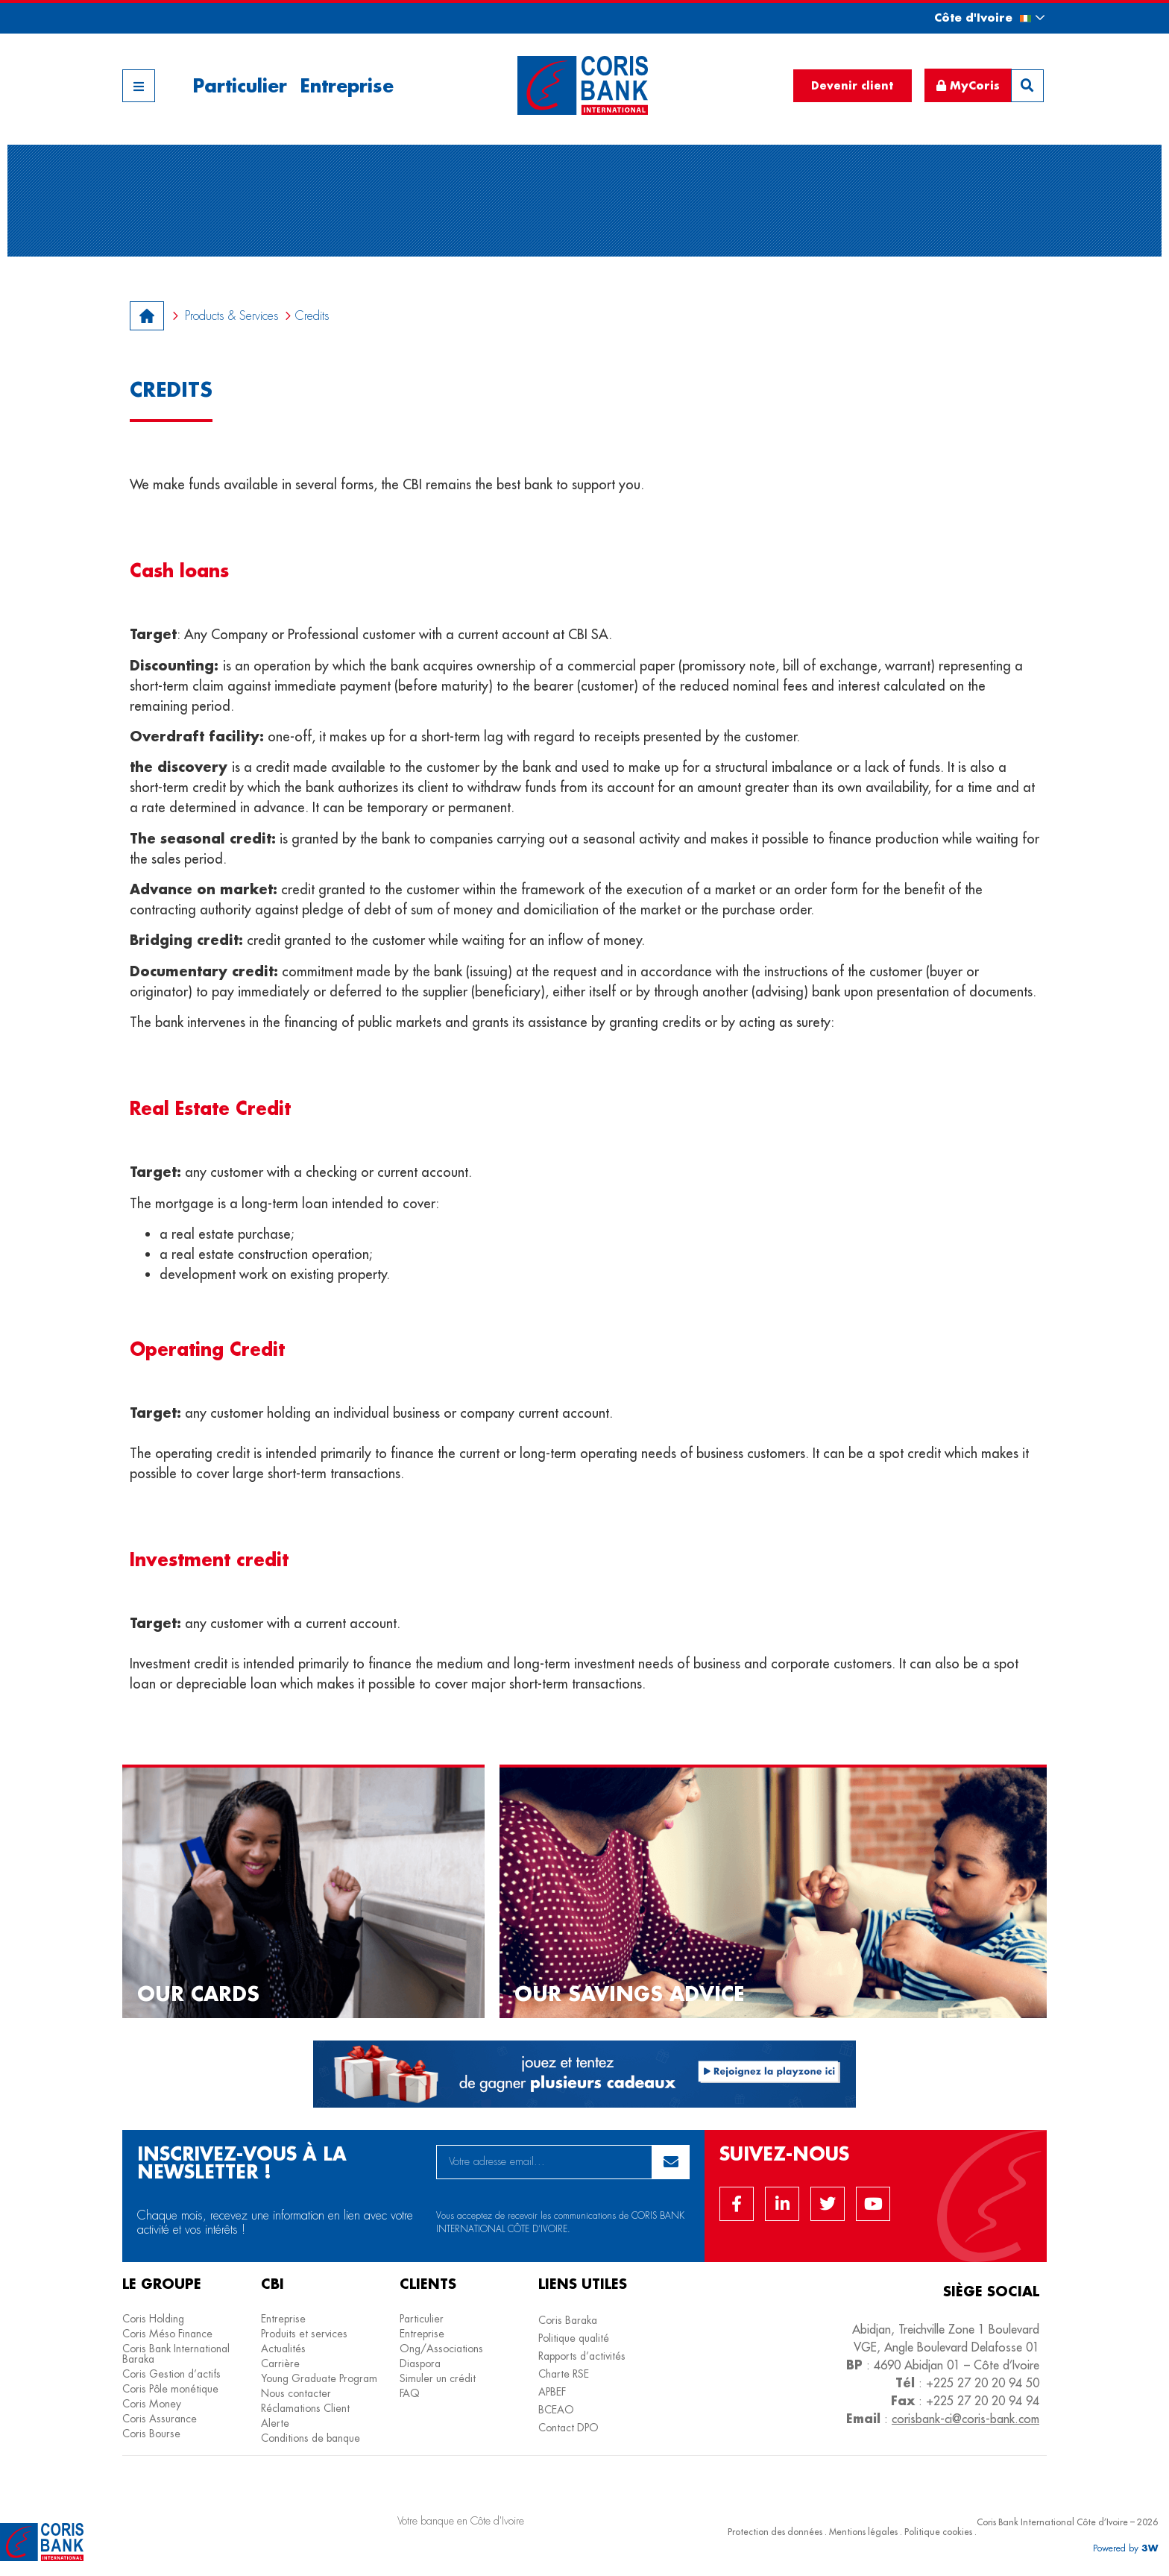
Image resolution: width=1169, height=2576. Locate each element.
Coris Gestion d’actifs (171, 2374)
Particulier (239, 85)
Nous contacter (296, 2393)
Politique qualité (573, 2338)
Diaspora (420, 2363)
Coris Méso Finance (167, 2333)
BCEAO (556, 2409)
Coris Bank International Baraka (176, 2354)
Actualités (283, 2348)
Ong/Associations (441, 2348)
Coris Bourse (151, 2433)
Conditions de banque (310, 2438)
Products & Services (232, 316)
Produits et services (304, 2333)
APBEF (552, 2391)
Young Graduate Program (319, 2378)
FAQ (410, 2393)
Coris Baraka (567, 2320)
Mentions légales (863, 2531)
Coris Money (151, 2403)
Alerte (275, 2423)
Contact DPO (568, 2427)
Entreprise (347, 85)
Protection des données (775, 2531)
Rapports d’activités (582, 2356)
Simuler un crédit (438, 2378)
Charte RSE (563, 2374)
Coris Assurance (159, 2418)
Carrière (280, 2363)
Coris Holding (153, 2318)
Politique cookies (938, 2531)
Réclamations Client (305, 2408)
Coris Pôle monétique (170, 2389)
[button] (976, 17)
